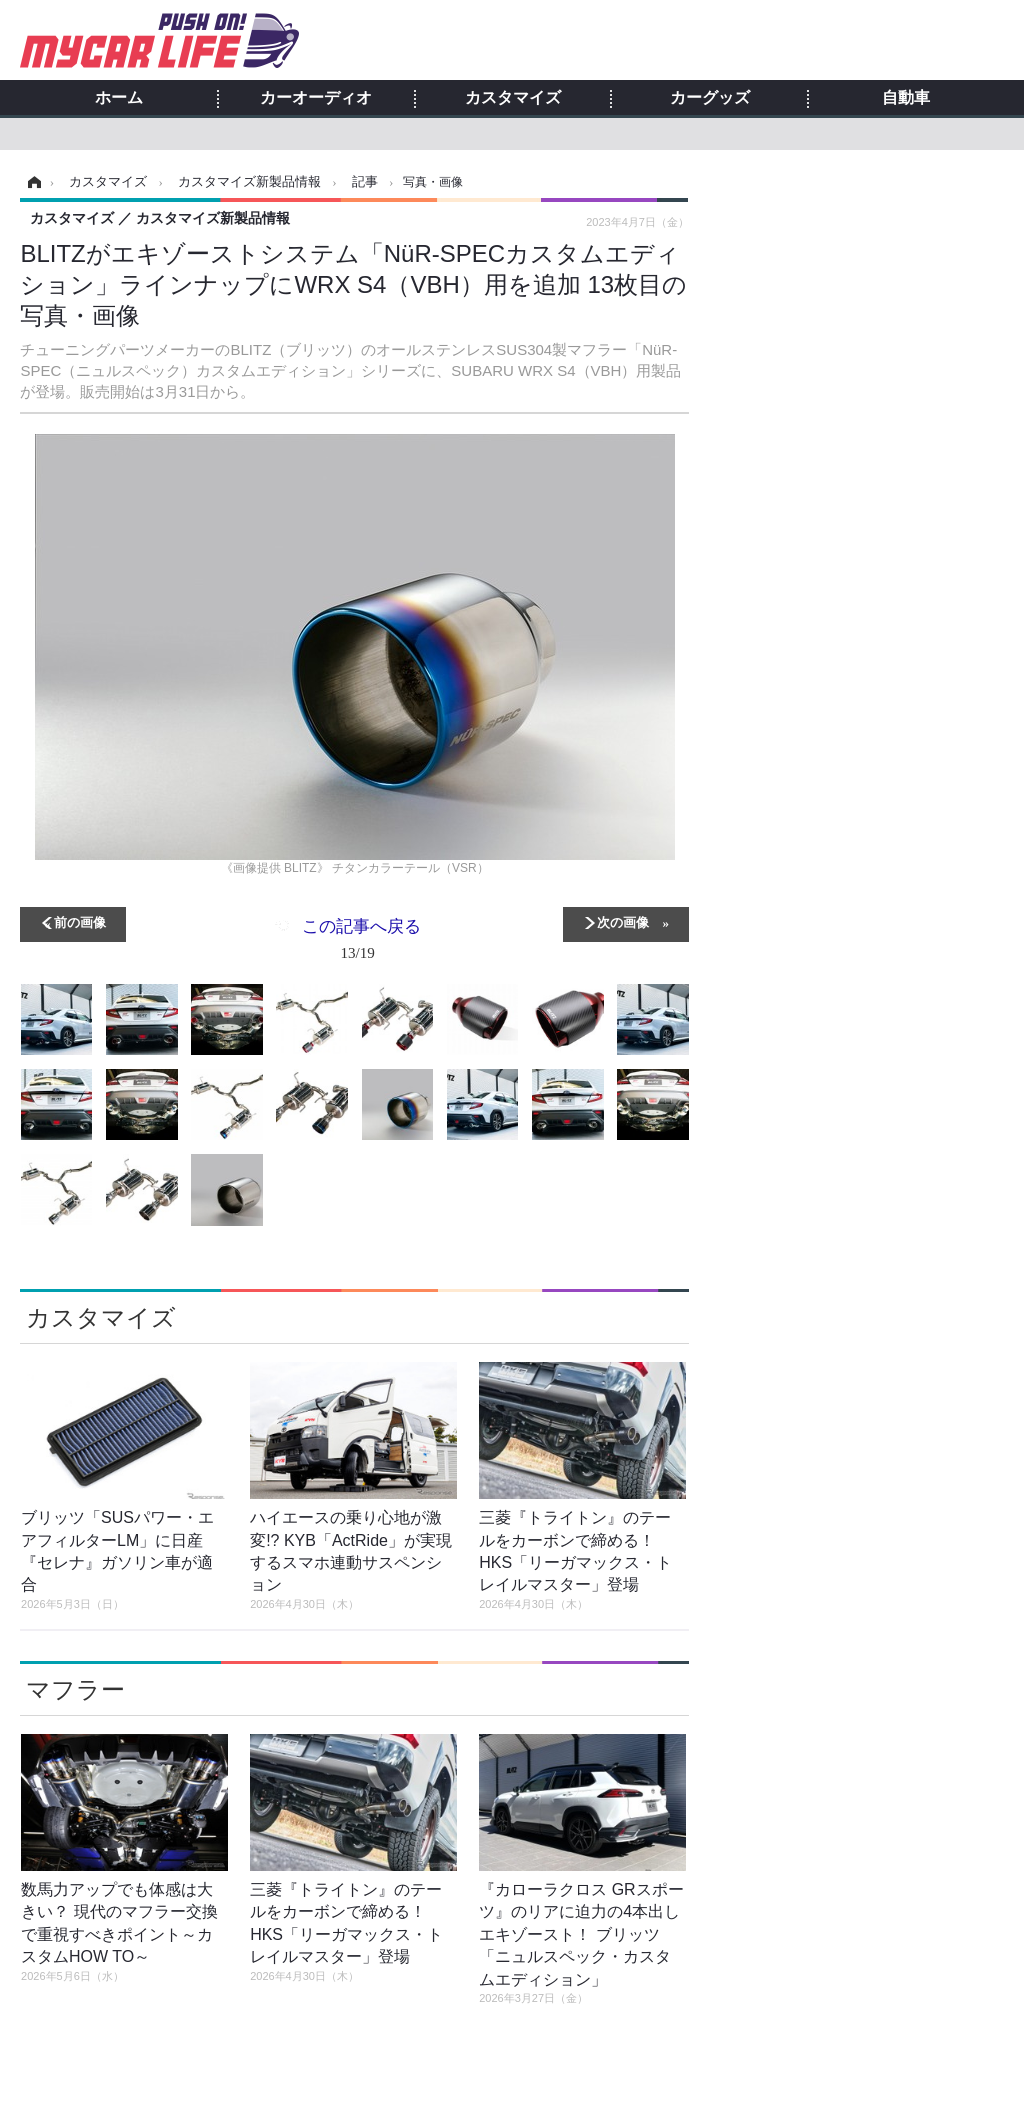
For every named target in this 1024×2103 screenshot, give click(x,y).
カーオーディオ (316, 98)
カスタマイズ (513, 98)
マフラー (75, 1689)
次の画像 (623, 921)
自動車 (906, 98)
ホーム (119, 98)
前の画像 (80, 921)
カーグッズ (710, 98)
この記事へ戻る (361, 943)
